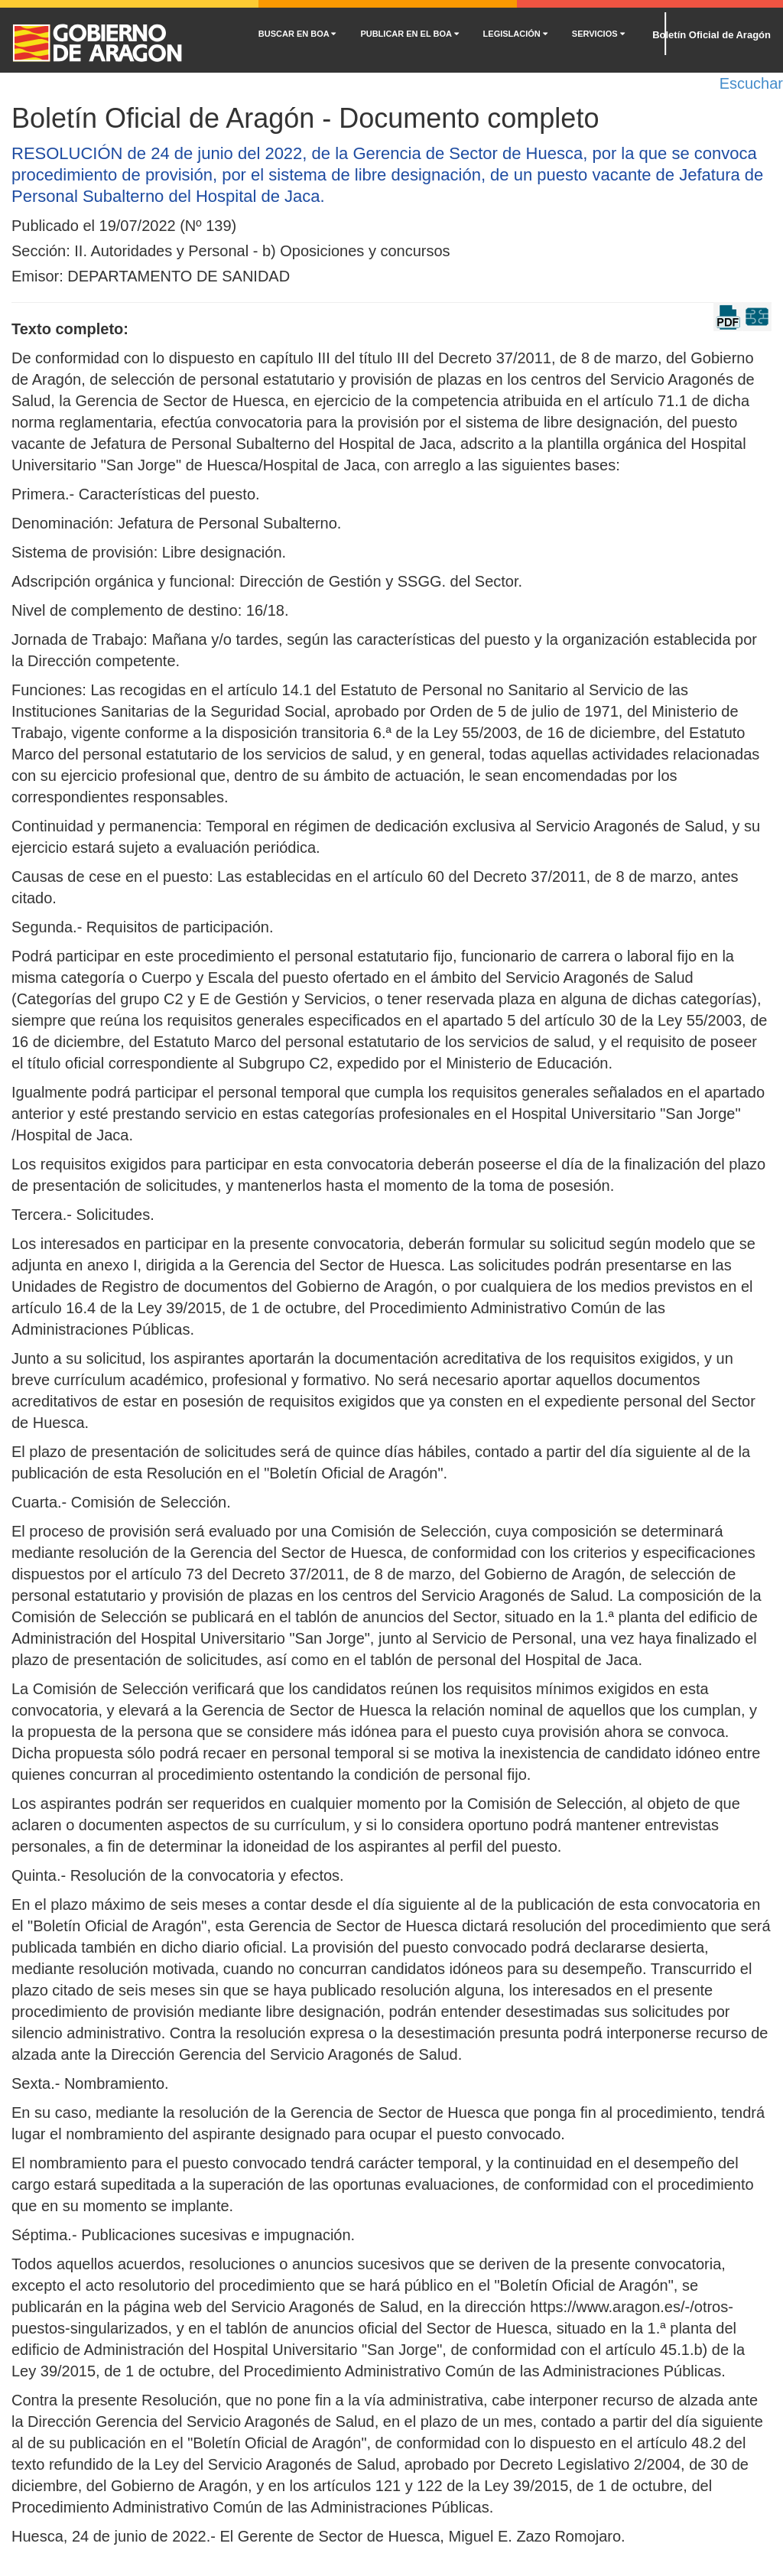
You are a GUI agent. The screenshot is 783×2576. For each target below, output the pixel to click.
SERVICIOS (598, 33)
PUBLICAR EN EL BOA (409, 33)
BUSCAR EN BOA (297, 33)
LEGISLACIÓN (515, 33)
